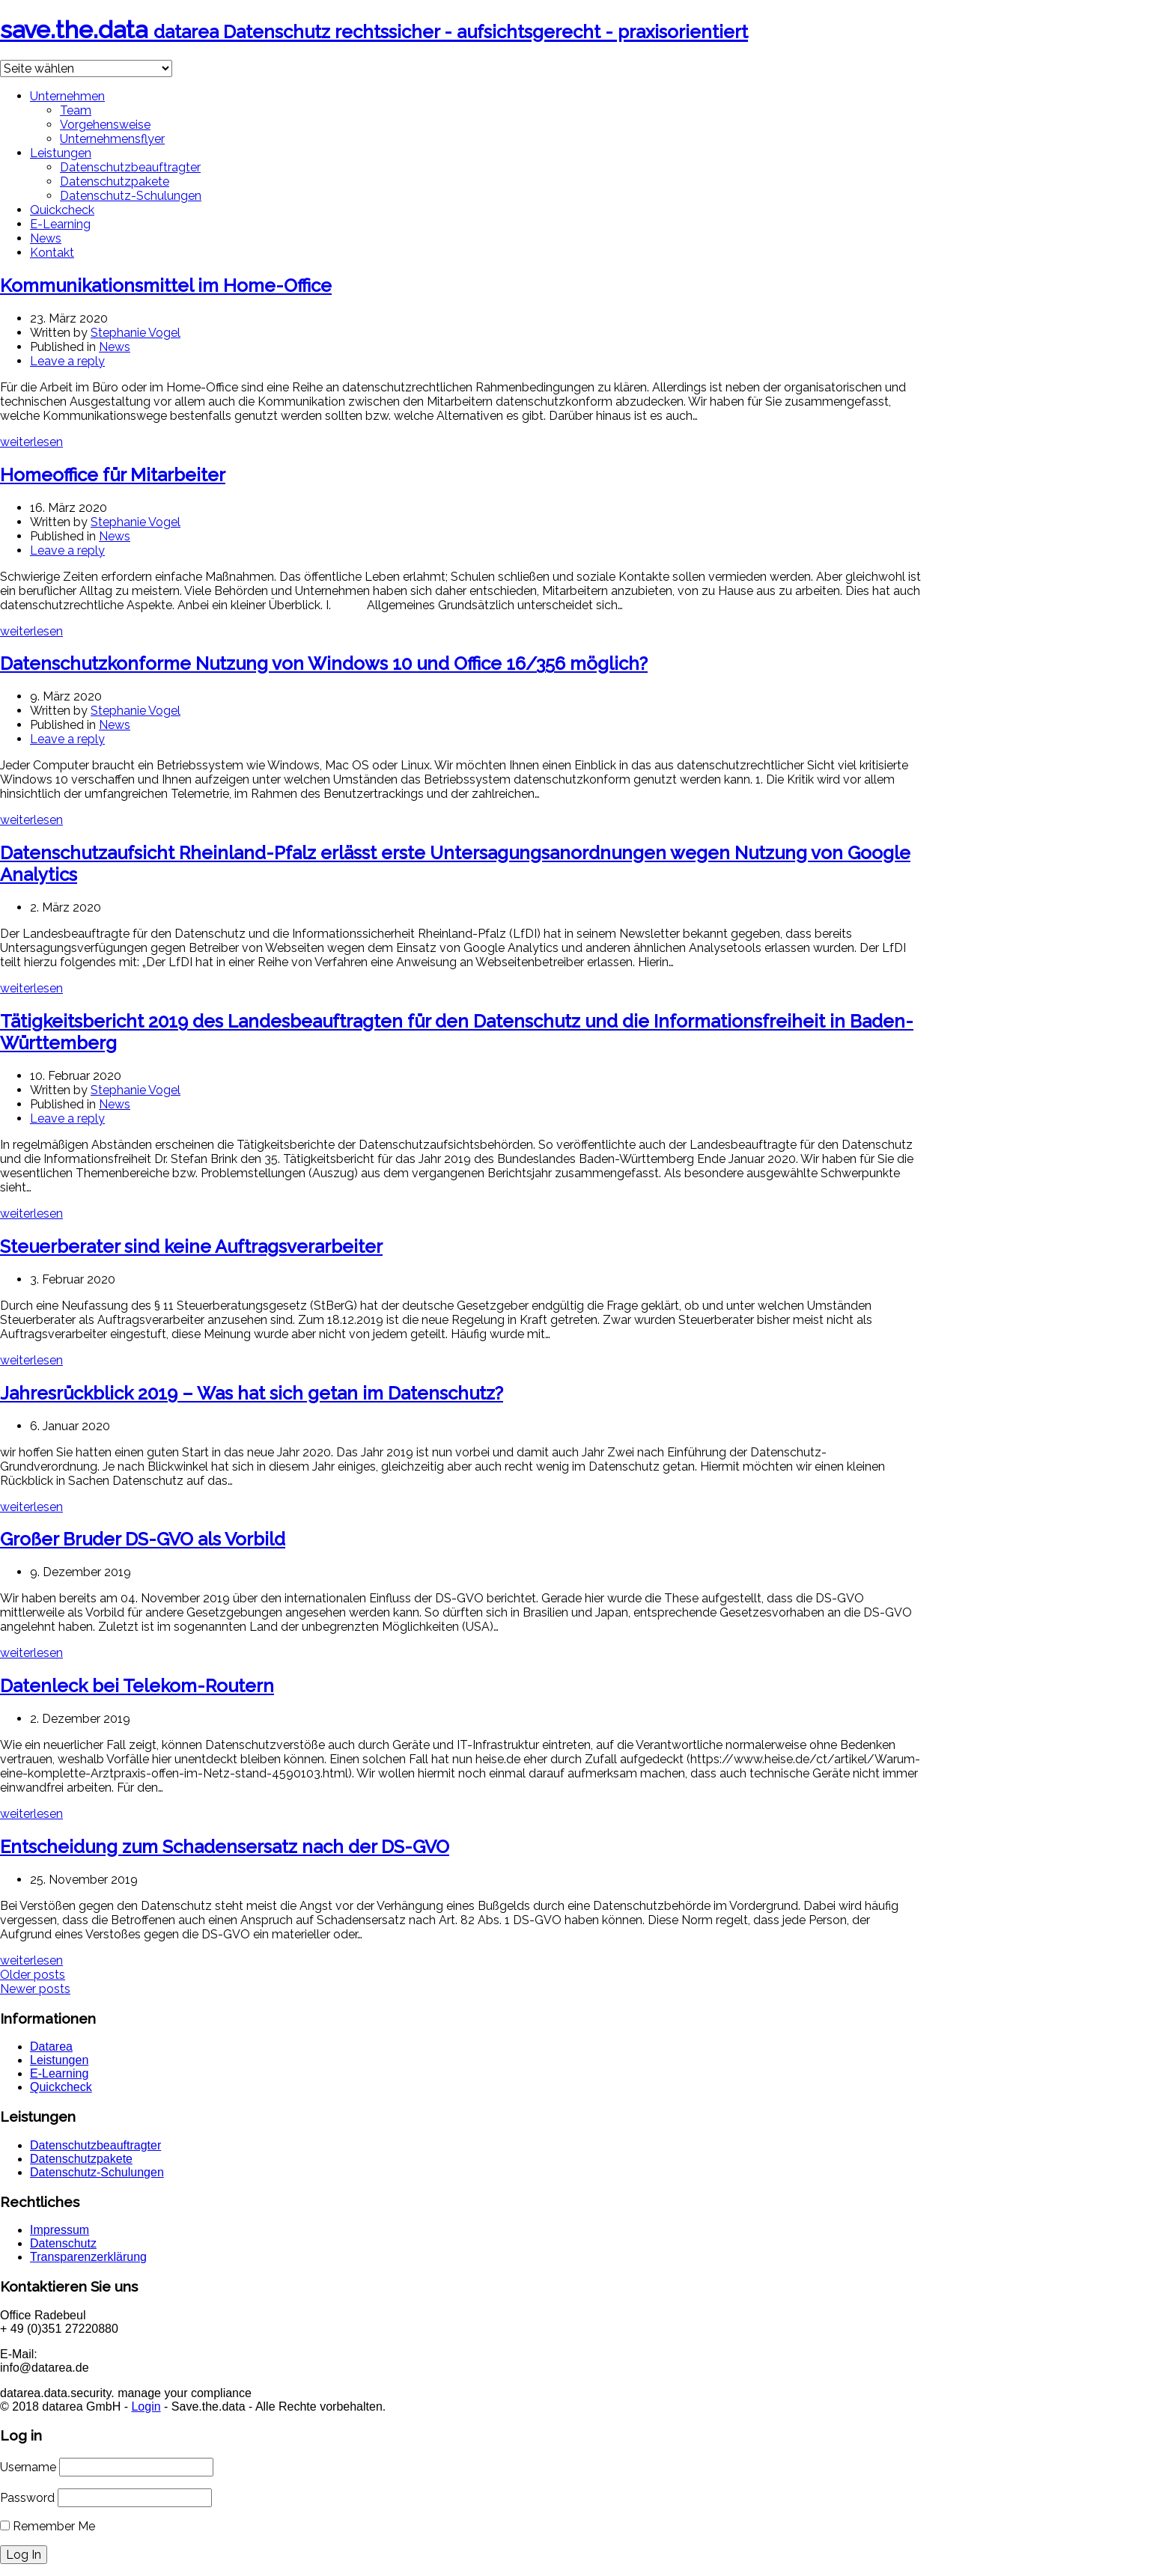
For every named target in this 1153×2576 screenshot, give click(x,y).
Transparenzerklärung (88, 2256)
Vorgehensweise (105, 124)
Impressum (59, 2230)
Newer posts (35, 1989)
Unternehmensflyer (112, 139)
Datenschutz (63, 2243)
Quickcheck (62, 210)
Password (27, 2498)
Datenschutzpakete (114, 181)
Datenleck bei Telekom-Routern (137, 1686)
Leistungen (60, 153)
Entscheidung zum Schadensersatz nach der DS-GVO (224, 1847)
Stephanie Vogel (135, 333)
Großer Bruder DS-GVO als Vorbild (142, 1539)
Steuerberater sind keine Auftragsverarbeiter (191, 1246)
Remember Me (47, 2526)
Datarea (51, 2046)
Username (28, 2467)
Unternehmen (67, 96)
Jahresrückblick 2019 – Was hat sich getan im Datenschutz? (251, 1393)
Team (75, 110)
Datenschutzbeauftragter (130, 167)
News (45, 238)
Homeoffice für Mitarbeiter (112, 475)
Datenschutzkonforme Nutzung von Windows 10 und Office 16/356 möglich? (324, 663)
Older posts (32, 1975)
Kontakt (52, 252)
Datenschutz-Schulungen (130, 196)
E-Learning (60, 224)
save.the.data (374, 29)
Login (145, 2406)
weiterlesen (31, 442)
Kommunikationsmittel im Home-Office (166, 285)
